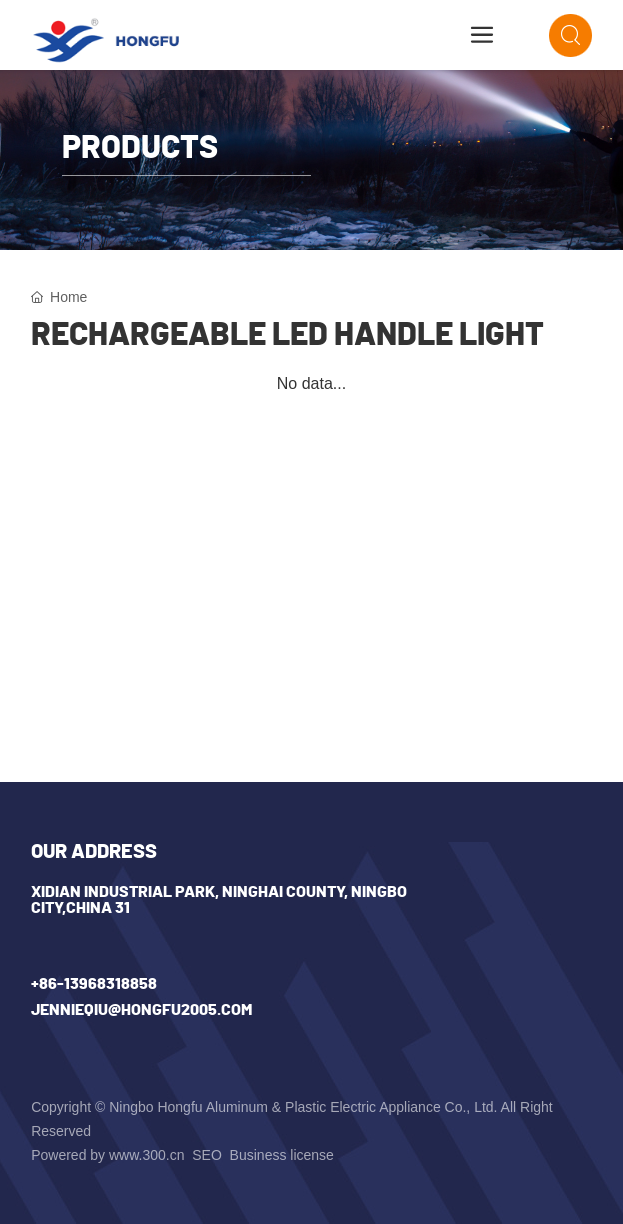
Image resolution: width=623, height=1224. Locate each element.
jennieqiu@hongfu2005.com (141, 1010)
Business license (282, 1155)
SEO (208, 1155)
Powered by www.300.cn (107, 1155)
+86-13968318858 (94, 984)
